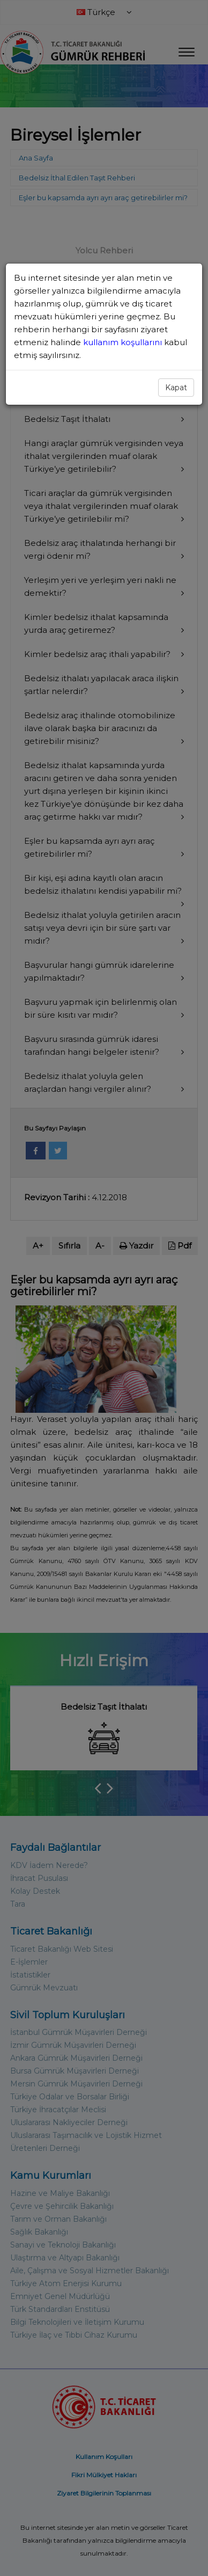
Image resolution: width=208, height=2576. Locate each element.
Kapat (176, 387)
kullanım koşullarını (123, 342)
